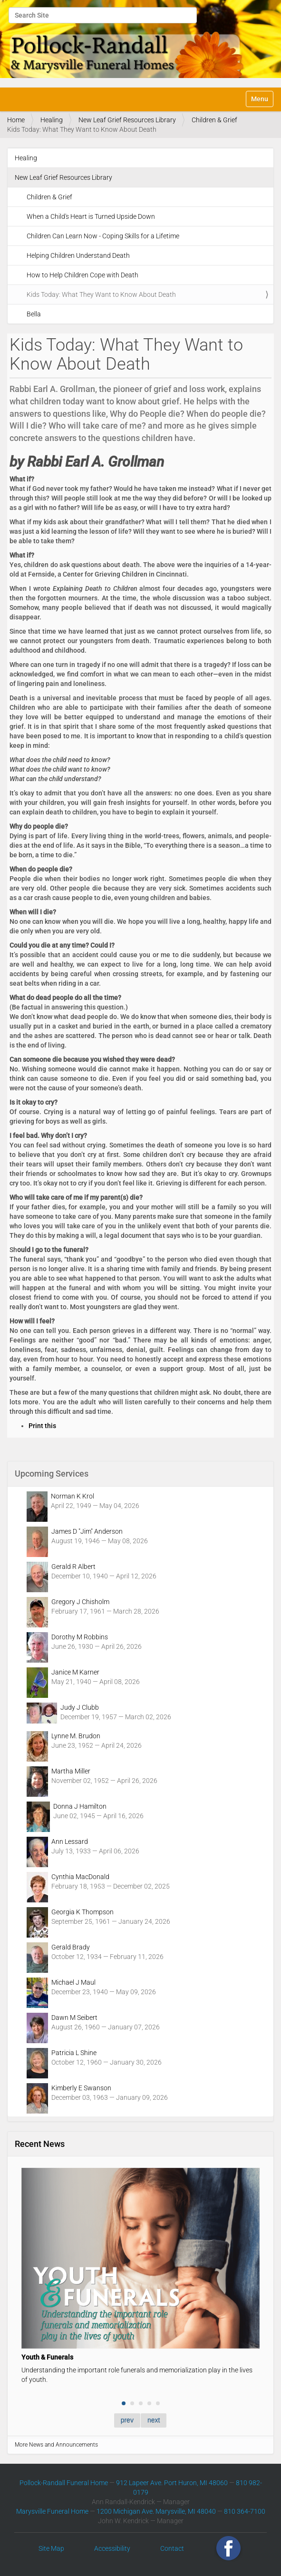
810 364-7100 (244, 2511)
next (153, 2420)
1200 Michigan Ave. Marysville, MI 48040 (156, 2511)
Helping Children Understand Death (78, 255)
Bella (34, 314)
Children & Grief (214, 120)
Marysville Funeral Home (52, 2511)
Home (16, 120)
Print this (42, 1426)
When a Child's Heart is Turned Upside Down (91, 216)
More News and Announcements (56, 2444)
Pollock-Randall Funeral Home (63, 2483)
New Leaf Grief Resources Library (127, 120)
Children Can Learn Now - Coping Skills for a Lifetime (103, 236)
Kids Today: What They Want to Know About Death (101, 294)
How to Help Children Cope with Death (82, 275)
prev (127, 2420)
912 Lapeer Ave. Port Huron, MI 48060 (172, 2483)
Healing (51, 120)
